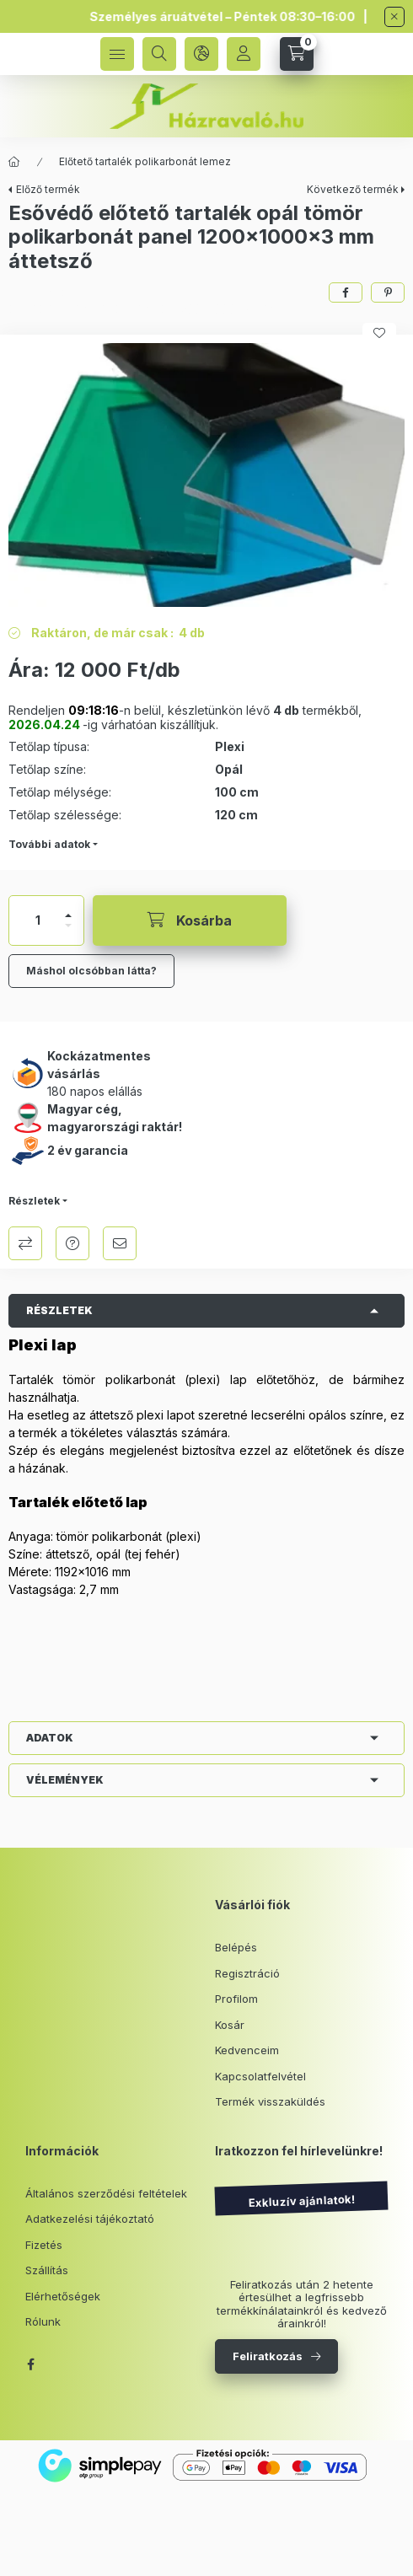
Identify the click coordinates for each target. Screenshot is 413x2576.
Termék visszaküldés (270, 2101)
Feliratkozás (268, 2356)
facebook (30, 2364)
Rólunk (43, 2321)
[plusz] (68, 915)
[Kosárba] (190, 920)
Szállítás (46, 2270)
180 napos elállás (94, 1091)
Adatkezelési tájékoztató (89, 2218)
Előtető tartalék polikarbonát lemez (145, 161)
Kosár (229, 2024)
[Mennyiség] (38, 920)
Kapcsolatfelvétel (260, 2076)
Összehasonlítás (25, 1243)
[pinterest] (388, 292)
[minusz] (68, 925)
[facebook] (345, 292)
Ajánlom (120, 1243)
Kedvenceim (247, 2050)
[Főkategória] (14, 161)
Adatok (49, 1737)
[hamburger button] (117, 54)
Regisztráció (247, 1973)
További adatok (49, 844)
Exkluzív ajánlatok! (301, 2200)
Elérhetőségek (62, 2296)
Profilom (236, 1998)
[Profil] (243, 54)
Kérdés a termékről (72, 1243)
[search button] (159, 54)
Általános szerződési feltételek (106, 2193)
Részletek (34, 1200)
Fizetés (43, 2244)
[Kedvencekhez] (379, 333)
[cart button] (297, 54)
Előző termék (48, 189)
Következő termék (353, 189)
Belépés (236, 1947)
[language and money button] (201, 54)
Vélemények (65, 1780)
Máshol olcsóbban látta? (91, 970)
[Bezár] (394, 17)
